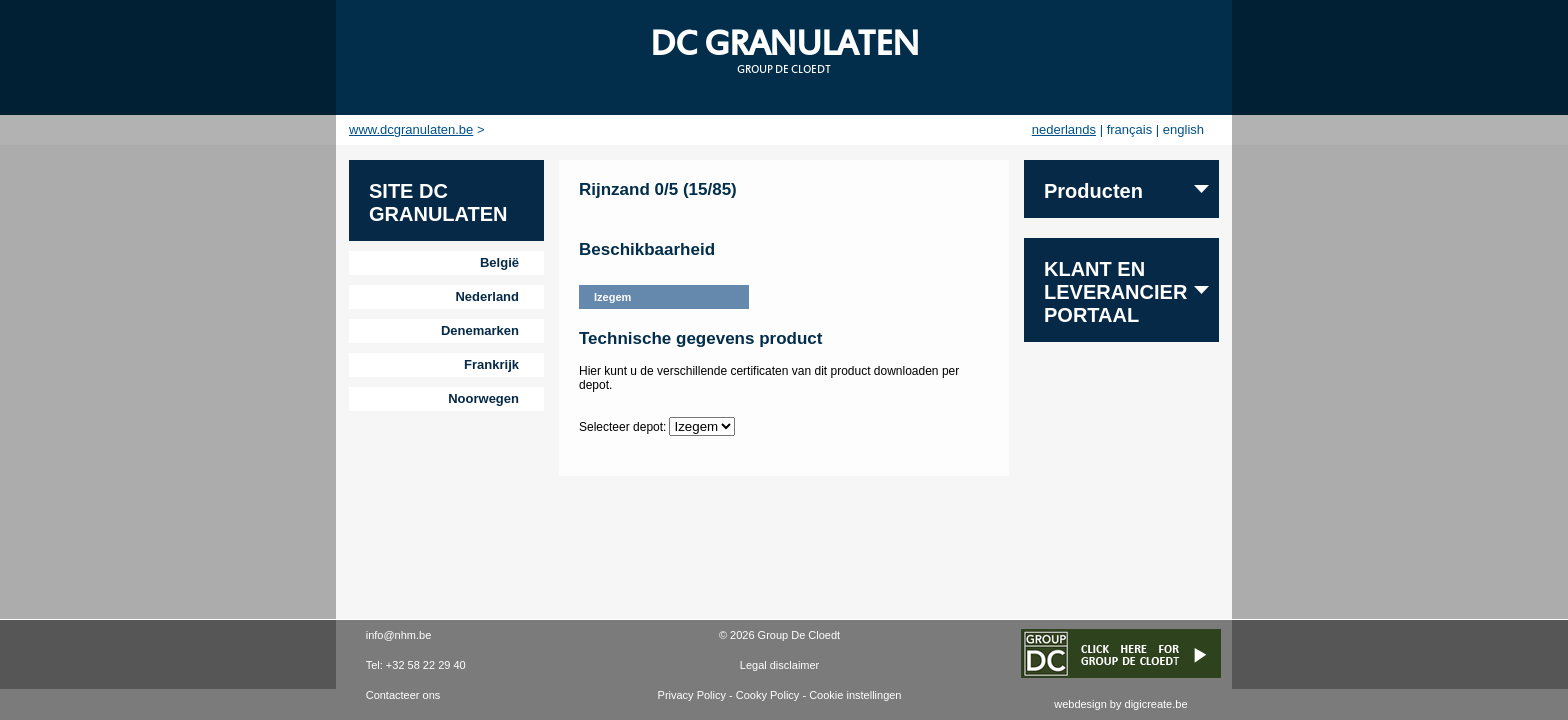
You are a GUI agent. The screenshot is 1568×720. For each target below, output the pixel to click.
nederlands (1064, 129)
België (499, 262)
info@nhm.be (399, 635)
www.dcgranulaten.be (411, 129)
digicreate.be (1156, 704)
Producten (1093, 191)
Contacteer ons (403, 695)
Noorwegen (483, 398)
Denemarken (480, 330)
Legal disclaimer (779, 665)
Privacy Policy (692, 695)
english (1183, 129)
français (1130, 129)
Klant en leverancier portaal (1115, 292)
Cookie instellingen (855, 695)
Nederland (487, 296)
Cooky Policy (768, 695)
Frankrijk (491, 364)
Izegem (612, 297)
